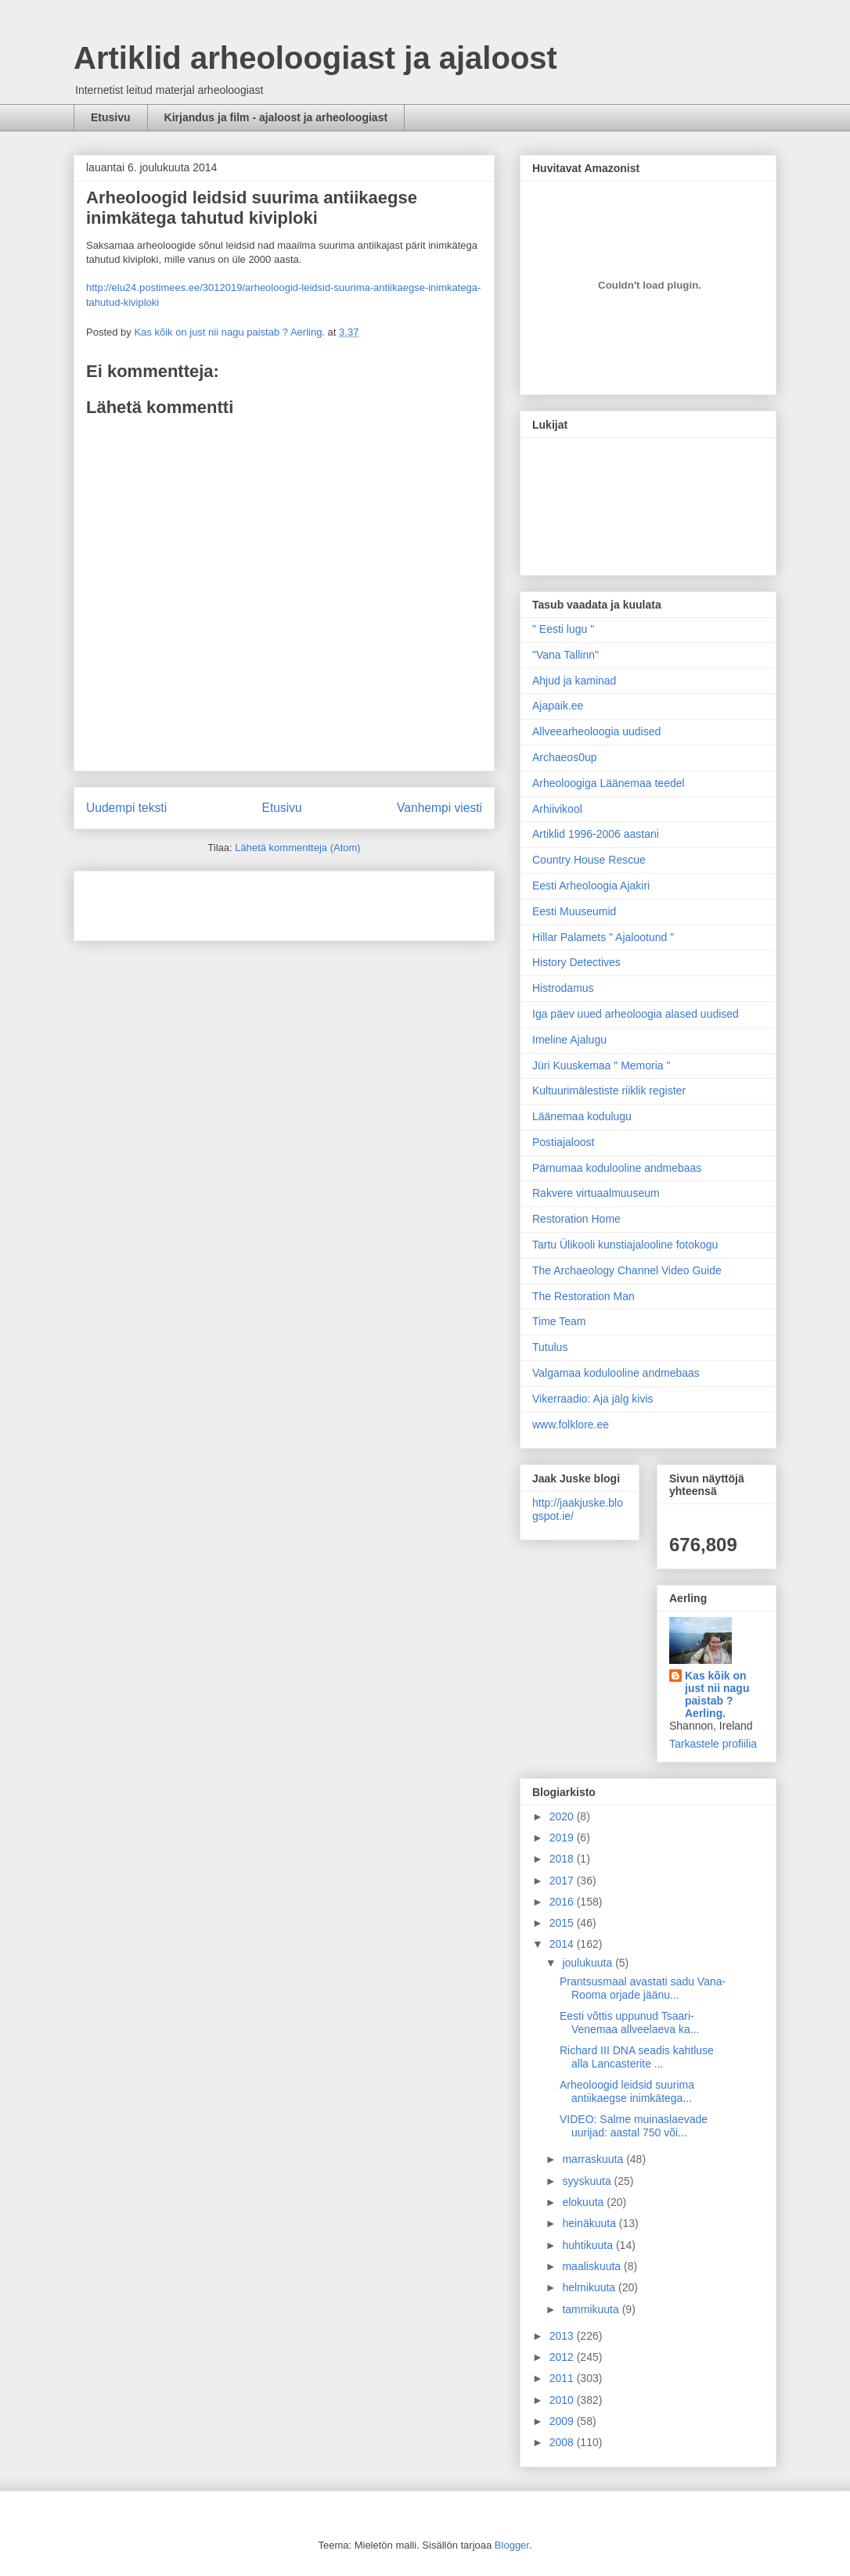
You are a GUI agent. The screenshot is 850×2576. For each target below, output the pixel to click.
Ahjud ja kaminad (574, 680)
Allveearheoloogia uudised (596, 731)
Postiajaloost (563, 1142)
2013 (563, 2336)
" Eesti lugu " (563, 629)
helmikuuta (590, 2287)
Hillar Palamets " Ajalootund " (603, 937)
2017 (563, 1880)
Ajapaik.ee (557, 705)
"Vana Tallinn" (565, 654)
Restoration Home (576, 1219)
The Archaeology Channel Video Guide (627, 1270)
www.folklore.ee (570, 1424)
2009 (563, 2421)
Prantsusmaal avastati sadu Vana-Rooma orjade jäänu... (643, 1988)
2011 (563, 2378)
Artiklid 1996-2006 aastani (595, 834)
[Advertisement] (177, 900)
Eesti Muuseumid (574, 911)
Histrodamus (563, 988)
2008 (563, 2442)
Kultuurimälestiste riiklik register (609, 1090)
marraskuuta (594, 2159)
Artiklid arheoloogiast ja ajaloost (315, 58)
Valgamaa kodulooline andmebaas (616, 1373)
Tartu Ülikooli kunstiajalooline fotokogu (625, 1244)
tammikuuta (591, 2309)
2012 (563, 2357)
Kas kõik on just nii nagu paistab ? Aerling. (230, 332)
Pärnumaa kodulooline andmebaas (616, 1168)
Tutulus (549, 1347)
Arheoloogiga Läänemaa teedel (608, 783)
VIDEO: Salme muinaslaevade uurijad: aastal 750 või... (634, 2126)
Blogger (512, 2545)
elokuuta (584, 2202)
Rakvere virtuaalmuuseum (596, 1193)
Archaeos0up (564, 757)
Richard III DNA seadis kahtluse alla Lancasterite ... (637, 2057)
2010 (563, 2400)
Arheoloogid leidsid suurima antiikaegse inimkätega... (627, 2091)
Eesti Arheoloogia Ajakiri (591, 885)
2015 (563, 1923)
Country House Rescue (589, 859)
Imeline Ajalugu (569, 1039)
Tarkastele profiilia (713, 1743)
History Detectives (576, 962)
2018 (563, 1858)
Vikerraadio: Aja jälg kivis (593, 1398)
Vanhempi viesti (439, 807)
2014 (563, 1944)
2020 (563, 1816)
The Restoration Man (583, 1296)
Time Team (558, 1321)
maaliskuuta (593, 2266)
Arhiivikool (557, 809)
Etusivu (111, 117)
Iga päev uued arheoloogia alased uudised (635, 1014)
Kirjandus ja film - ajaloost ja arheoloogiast (276, 117)
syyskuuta (588, 2181)
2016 (563, 1901)
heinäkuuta (590, 2223)
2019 (563, 1837)
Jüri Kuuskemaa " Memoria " (601, 1065)
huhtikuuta (589, 2245)
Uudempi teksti (126, 807)
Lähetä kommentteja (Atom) (297, 847)
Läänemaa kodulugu (582, 1116)
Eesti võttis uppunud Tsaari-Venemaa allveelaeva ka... (629, 2022)
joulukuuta (588, 1962)
